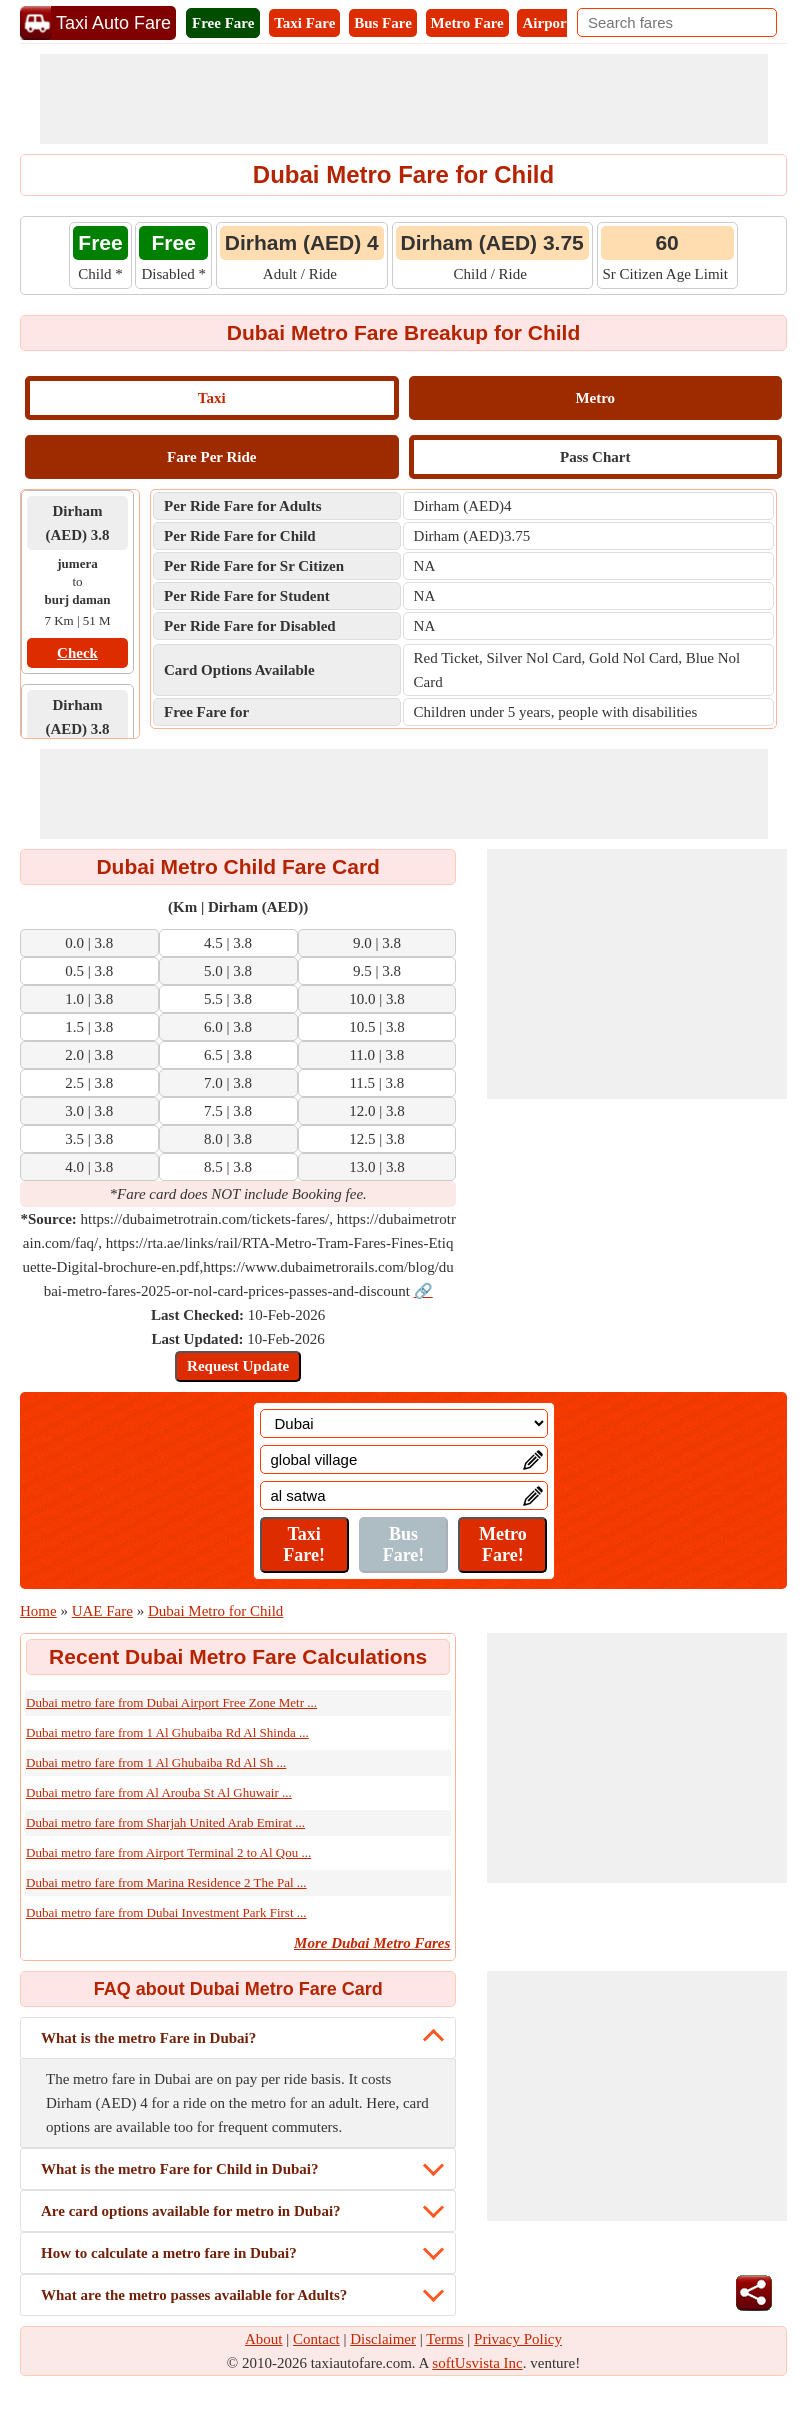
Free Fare (223, 23)
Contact (316, 2339)
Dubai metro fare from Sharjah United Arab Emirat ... (165, 1822)
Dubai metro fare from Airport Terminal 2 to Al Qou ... (168, 1852)
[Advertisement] (404, 99)
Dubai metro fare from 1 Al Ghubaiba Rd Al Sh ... (156, 1762)
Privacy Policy (518, 2339)
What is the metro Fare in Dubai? (148, 2038)
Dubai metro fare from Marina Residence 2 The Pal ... (166, 1882)
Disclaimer (383, 2339)
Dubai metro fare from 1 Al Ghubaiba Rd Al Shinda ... (167, 1732)
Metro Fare (467, 23)
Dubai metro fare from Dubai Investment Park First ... (166, 1912)
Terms (444, 2339)
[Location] (404, 1423)
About (264, 2339)
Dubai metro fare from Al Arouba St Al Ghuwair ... (159, 1792)
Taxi (212, 398)
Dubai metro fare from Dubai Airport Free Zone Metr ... (171, 1702)
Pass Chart (595, 457)
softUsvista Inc (477, 2363)
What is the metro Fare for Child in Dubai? (180, 2169)
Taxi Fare (304, 23)
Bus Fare (383, 23)
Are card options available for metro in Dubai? (191, 2211)
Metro (595, 398)
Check (77, 653)
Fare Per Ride (211, 457)
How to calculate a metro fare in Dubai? (169, 2253)
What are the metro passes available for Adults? (194, 2295)
